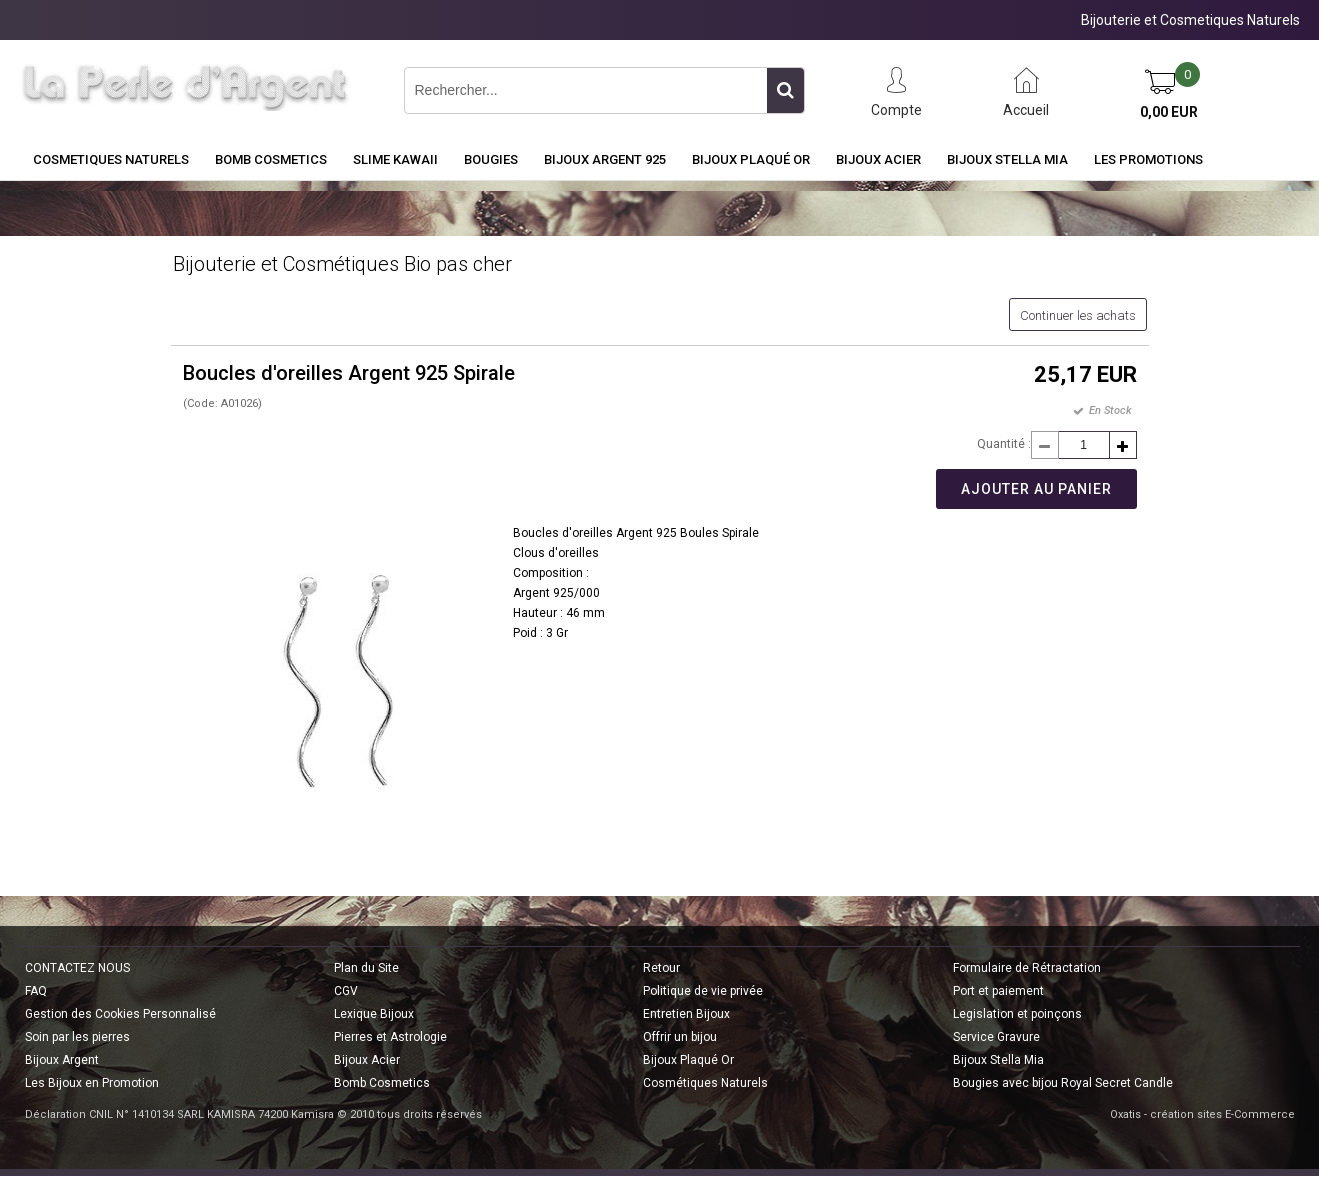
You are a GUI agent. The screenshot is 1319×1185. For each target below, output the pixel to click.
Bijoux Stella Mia (1007, 159)
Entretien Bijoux (686, 1014)
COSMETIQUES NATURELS (111, 159)
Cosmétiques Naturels (705, 1083)
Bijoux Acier (878, 159)
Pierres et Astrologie (390, 1037)
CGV (346, 991)
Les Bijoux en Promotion (92, 1083)
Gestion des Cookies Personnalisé (120, 1014)
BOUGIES (491, 159)
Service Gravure (996, 1037)
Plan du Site (366, 968)
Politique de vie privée (703, 991)
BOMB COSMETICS (271, 159)
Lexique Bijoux (374, 1014)
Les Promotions (1148, 159)
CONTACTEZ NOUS (77, 968)
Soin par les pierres (77, 1037)
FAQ (36, 991)
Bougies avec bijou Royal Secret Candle (1063, 1083)
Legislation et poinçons (1017, 1014)
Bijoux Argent (62, 1060)
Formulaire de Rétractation (1027, 968)
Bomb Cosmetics (382, 1083)
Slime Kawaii (395, 159)
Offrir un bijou (680, 1037)
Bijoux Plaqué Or (751, 159)
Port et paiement (998, 991)
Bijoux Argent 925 (605, 159)
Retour (661, 968)
